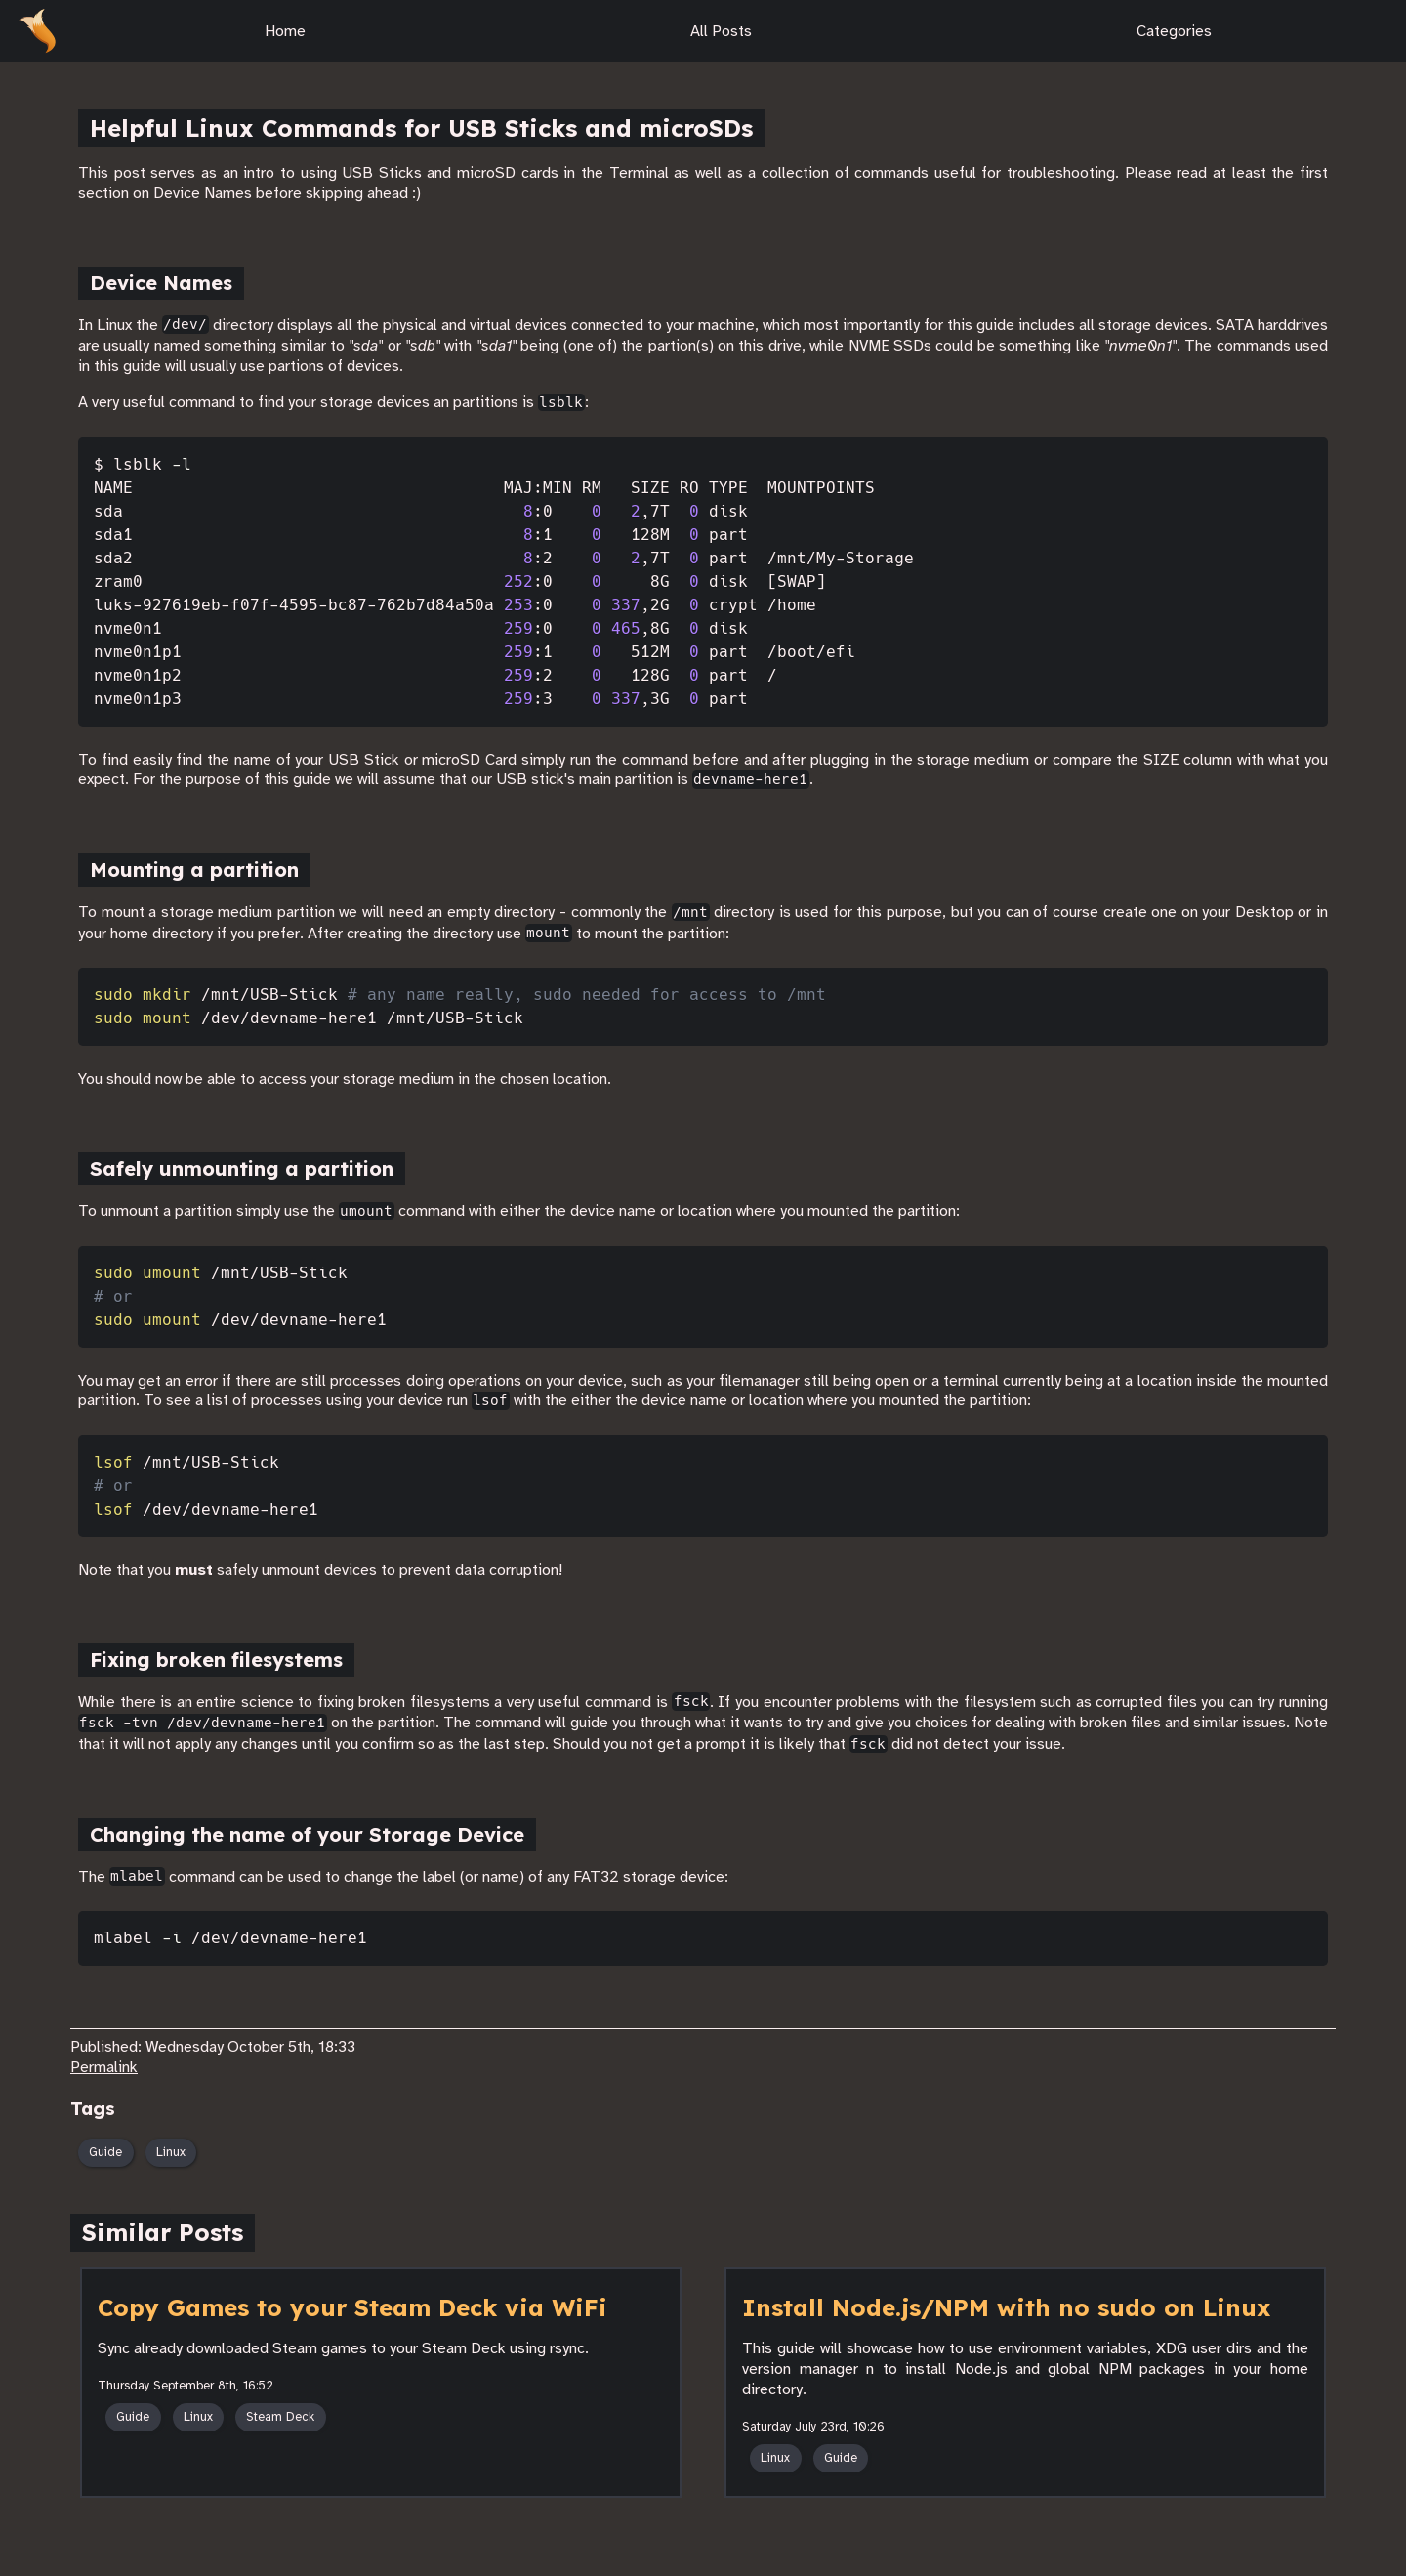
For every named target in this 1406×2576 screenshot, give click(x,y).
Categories (1162, 31)
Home (273, 31)
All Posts (709, 31)
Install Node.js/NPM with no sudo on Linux (1006, 2307)
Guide (105, 2152)
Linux (171, 2152)
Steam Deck (280, 2417)
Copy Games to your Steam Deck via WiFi (352, 2307)
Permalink (104, 2067)
